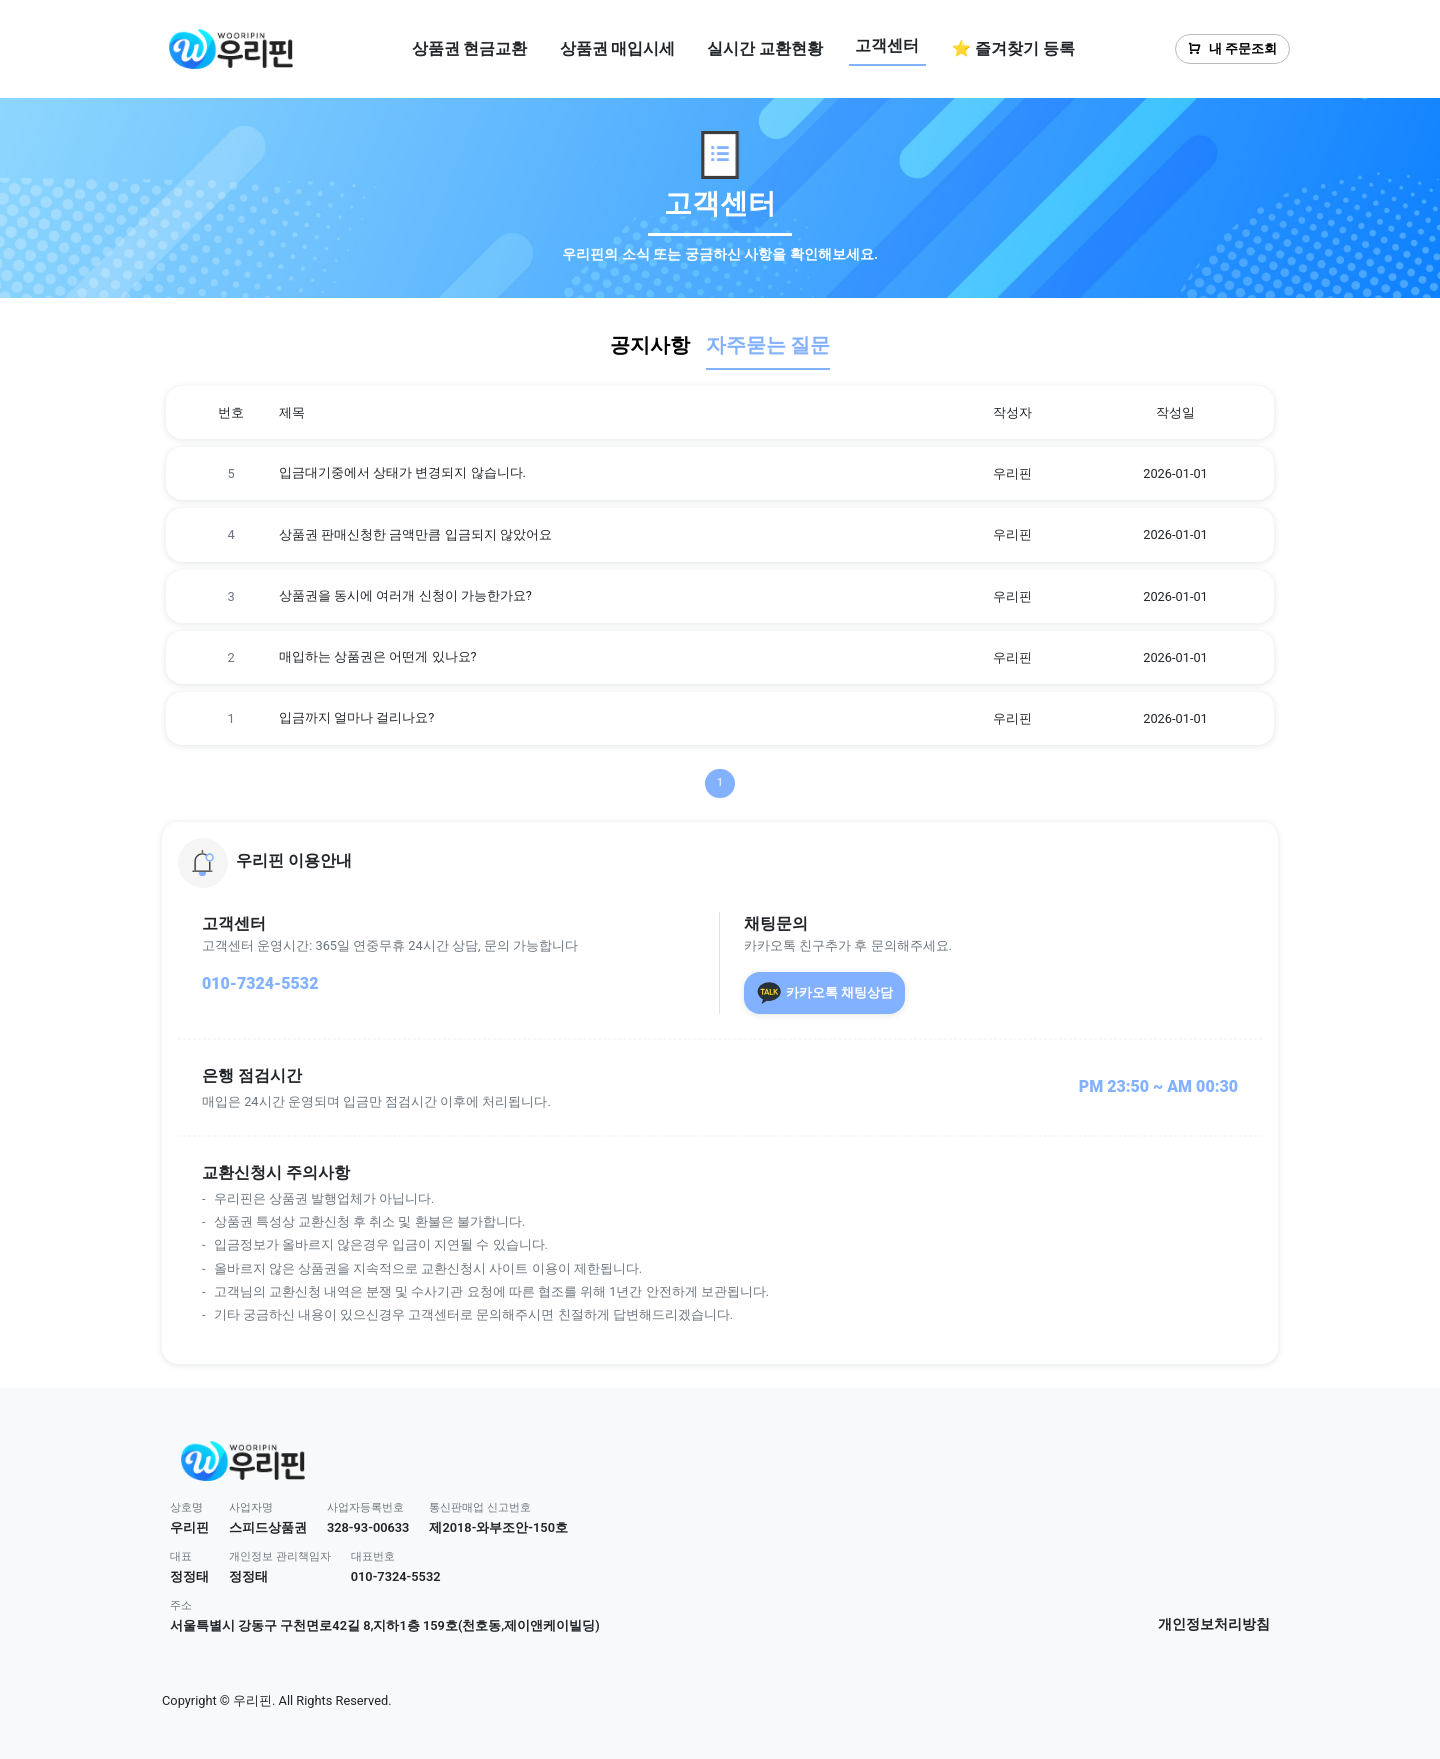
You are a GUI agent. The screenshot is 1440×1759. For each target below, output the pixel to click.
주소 (181, 1605)
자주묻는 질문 (768, 345)
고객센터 (887, 45)
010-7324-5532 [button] (396, 1576)
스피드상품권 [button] (268, 1527)
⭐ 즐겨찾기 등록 (1013, 48)
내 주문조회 (1232, 48)
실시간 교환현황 (765, 48)
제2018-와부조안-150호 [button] (498, 1527)
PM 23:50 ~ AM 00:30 (1158, 1086)
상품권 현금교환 (470, 48)
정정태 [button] (189, 1576)
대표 (181, 1556)
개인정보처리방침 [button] (1214, 1624)
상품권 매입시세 (618, 48)
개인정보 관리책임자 (280, 1556)
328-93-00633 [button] (368, 1527)
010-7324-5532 (260, 983)
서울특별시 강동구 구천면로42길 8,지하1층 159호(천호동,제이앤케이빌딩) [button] (385, 1625)
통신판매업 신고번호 (480, 1507)
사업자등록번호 (365, 1507)
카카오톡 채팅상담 (824, 993)
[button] (720, 863)
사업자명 (251, 1507)
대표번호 (373, 1556)
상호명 (186, 1507)
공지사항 (650, 345)
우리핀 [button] (189, 1527)
